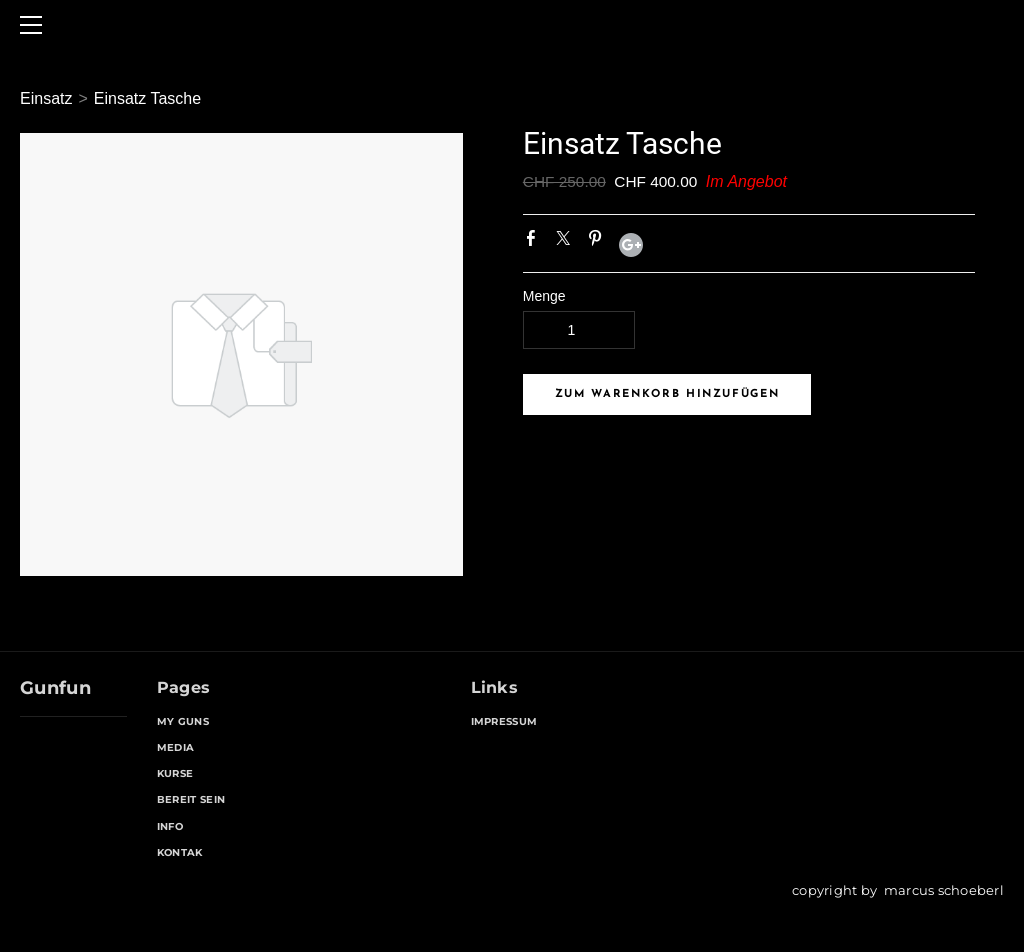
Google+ (631, 245)
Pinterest (599, 242)
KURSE (175, 773)
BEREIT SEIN (191, 799)
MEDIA (176, 747)
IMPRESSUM (504, 721)
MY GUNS (183, 721)
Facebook (535, 242)
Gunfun (55, 688)
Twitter (567, 242)
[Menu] (35, 25)
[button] (667, 394)
